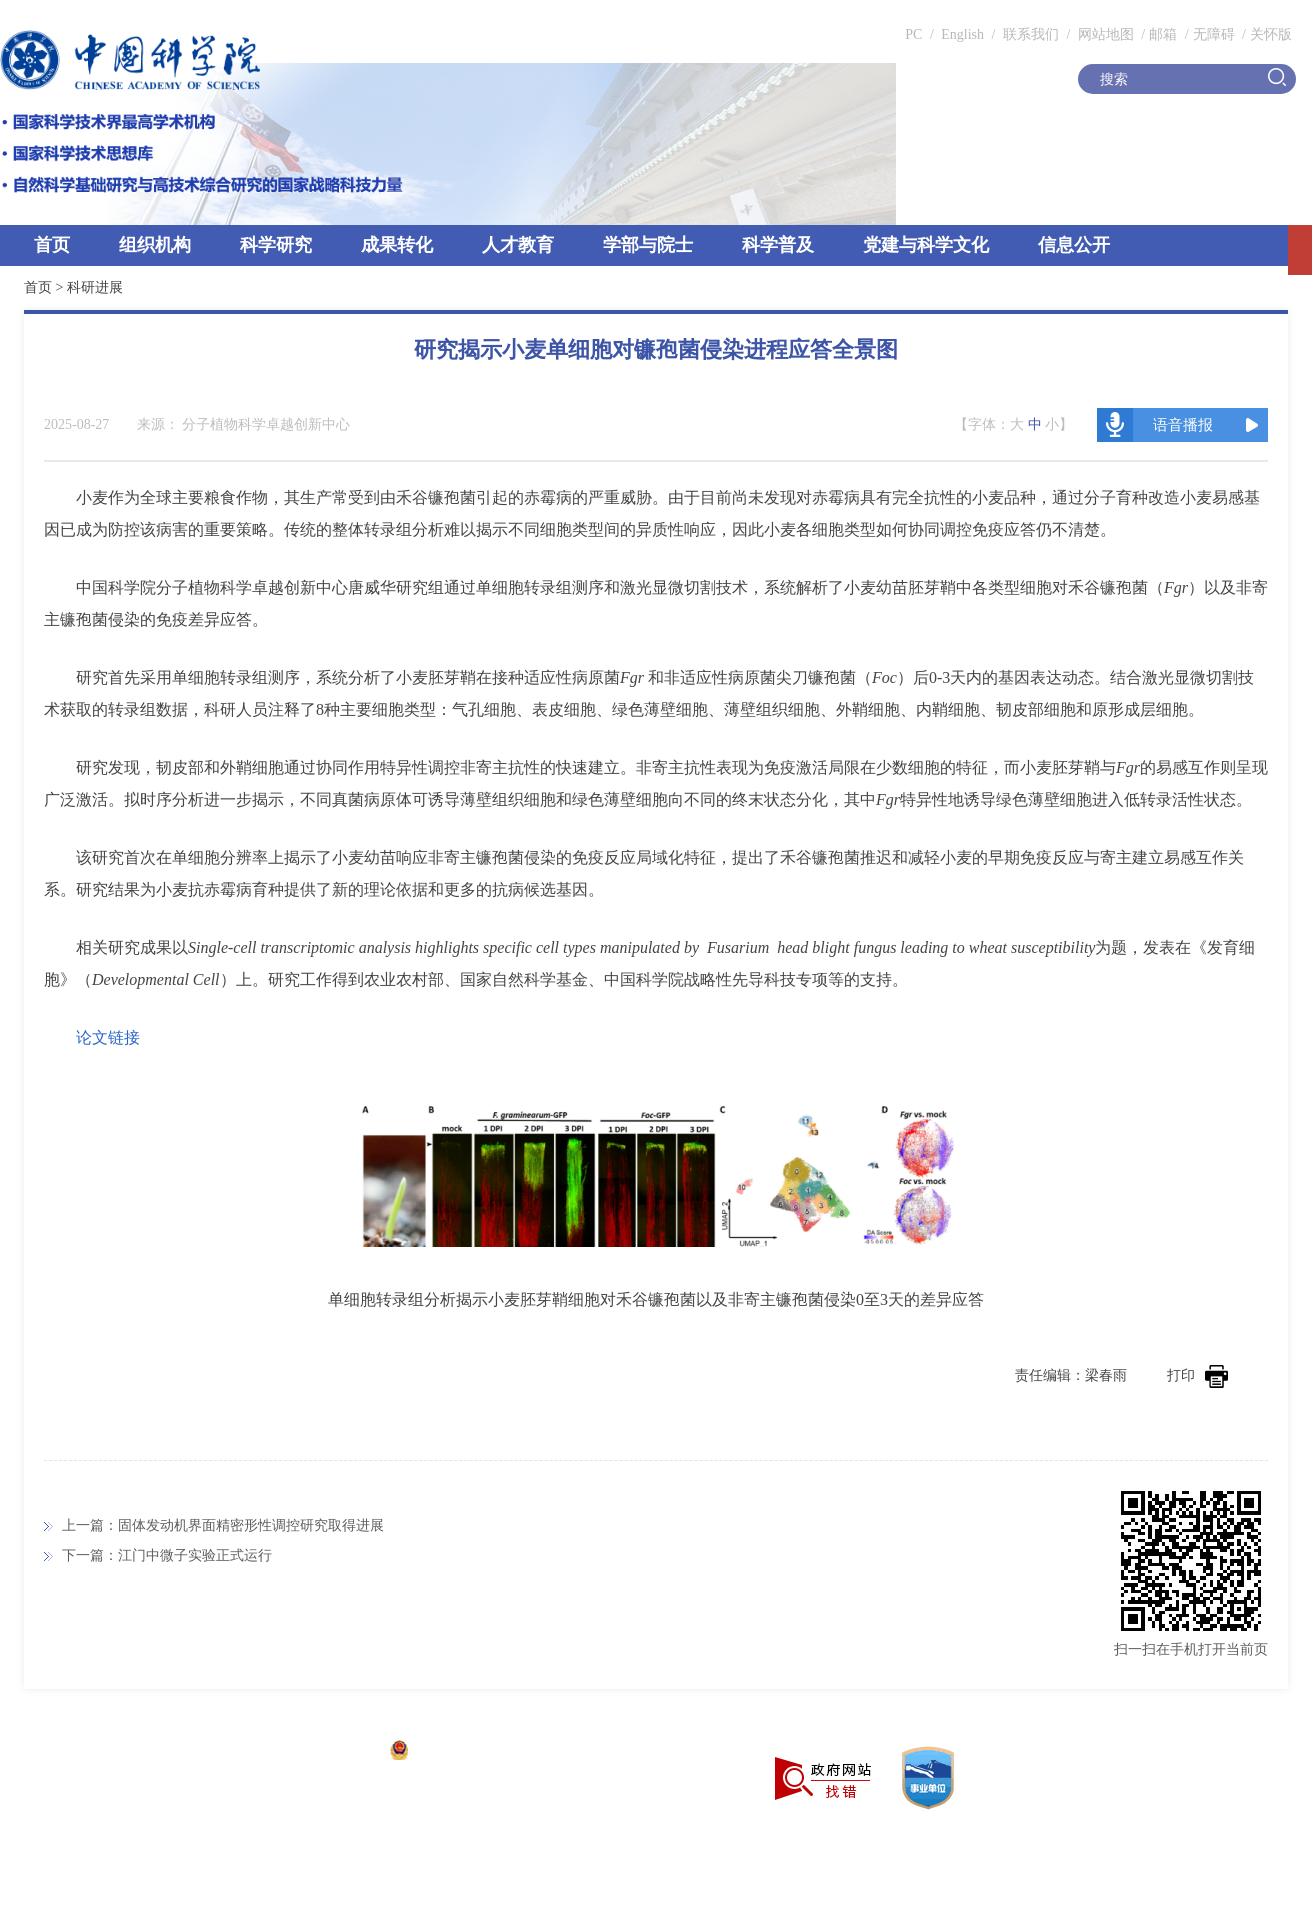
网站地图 (1104, 34)
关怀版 (1271, 34)
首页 (52, 245)
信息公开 (1074, 245)
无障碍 (1214, 34)
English (962, 34)
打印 (1197, 1375)
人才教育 (518, 245)
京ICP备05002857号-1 (310, 1752)
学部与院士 (648, 245)
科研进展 (95, 287)
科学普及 (778, 245)
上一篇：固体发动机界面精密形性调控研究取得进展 (223, 1525)
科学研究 (276, 245)
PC (913, 34)
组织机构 (155, 245)
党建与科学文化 (926, 245)
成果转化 (397, 245)
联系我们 (1031, 34)
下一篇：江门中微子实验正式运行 (167, 1555)
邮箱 (1163, 34)
